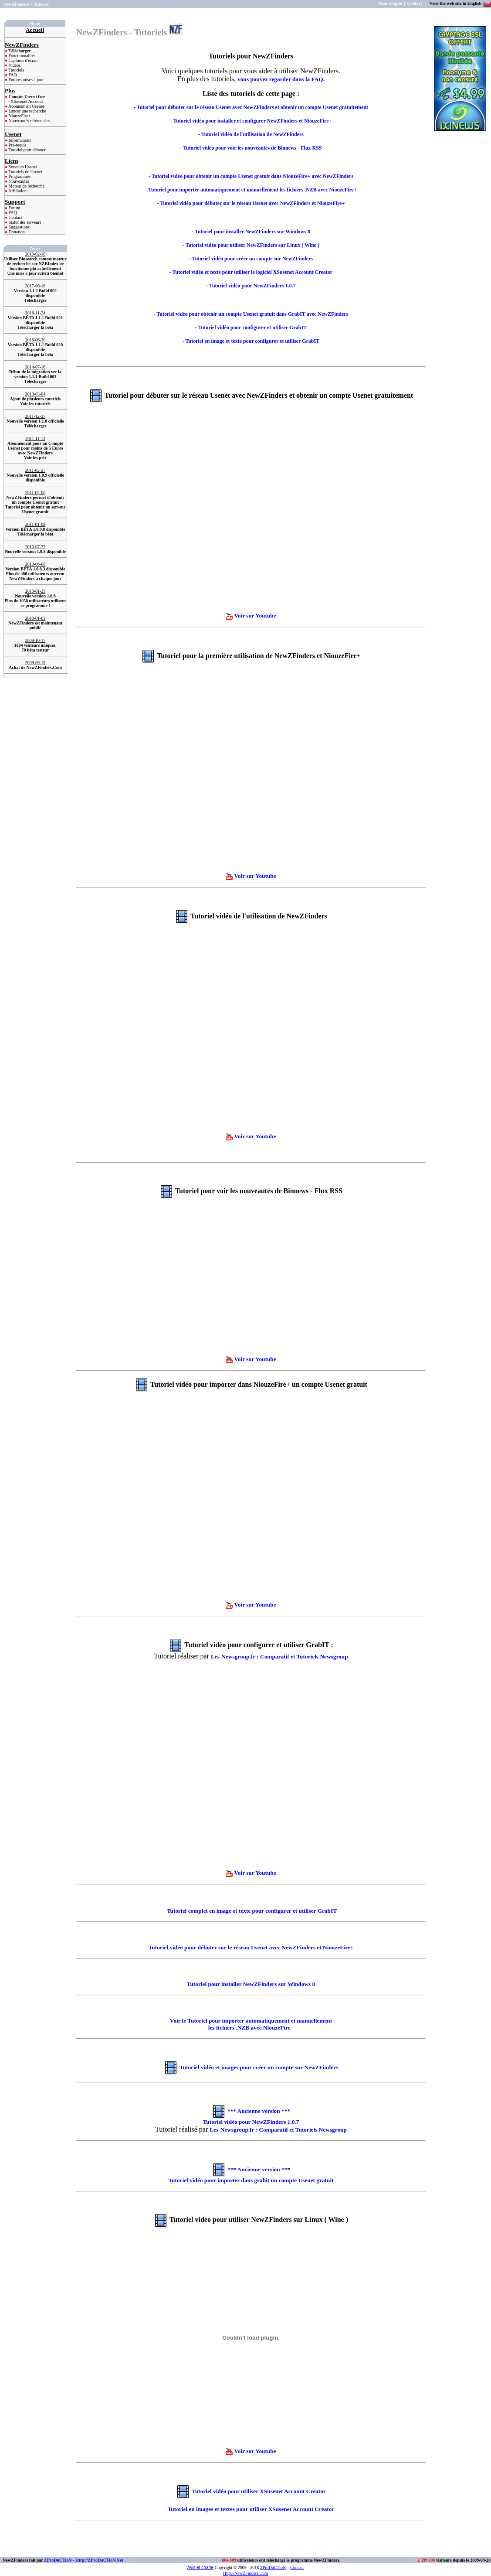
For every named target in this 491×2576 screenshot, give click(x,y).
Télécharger (35, 300)
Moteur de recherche (25, 186)
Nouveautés (18, 181)
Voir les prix (35, 457)
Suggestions (18, 227)
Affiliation (17, 190)
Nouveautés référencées (28, 120)
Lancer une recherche (26, 111)
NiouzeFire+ (18, 115)
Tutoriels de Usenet (24, 171)
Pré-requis (17, 145)
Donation (16, 231)
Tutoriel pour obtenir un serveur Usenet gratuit (35, 509)
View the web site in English (456, 3)
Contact (14, 217)
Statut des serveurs (24, 222)
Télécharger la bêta (35, 327)
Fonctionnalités (21, 55)
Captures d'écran (22, 60)
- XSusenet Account (25, 101)
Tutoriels (15, 70)
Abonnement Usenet (25, 106)
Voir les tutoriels (35, 403)
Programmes (18, 176)
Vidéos (13, 65)
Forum (13, 207)
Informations (19, 140)
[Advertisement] (461, 166)
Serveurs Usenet (22, 166)
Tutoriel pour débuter (26, 149)
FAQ (12, 74)
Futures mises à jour (25, 79)
